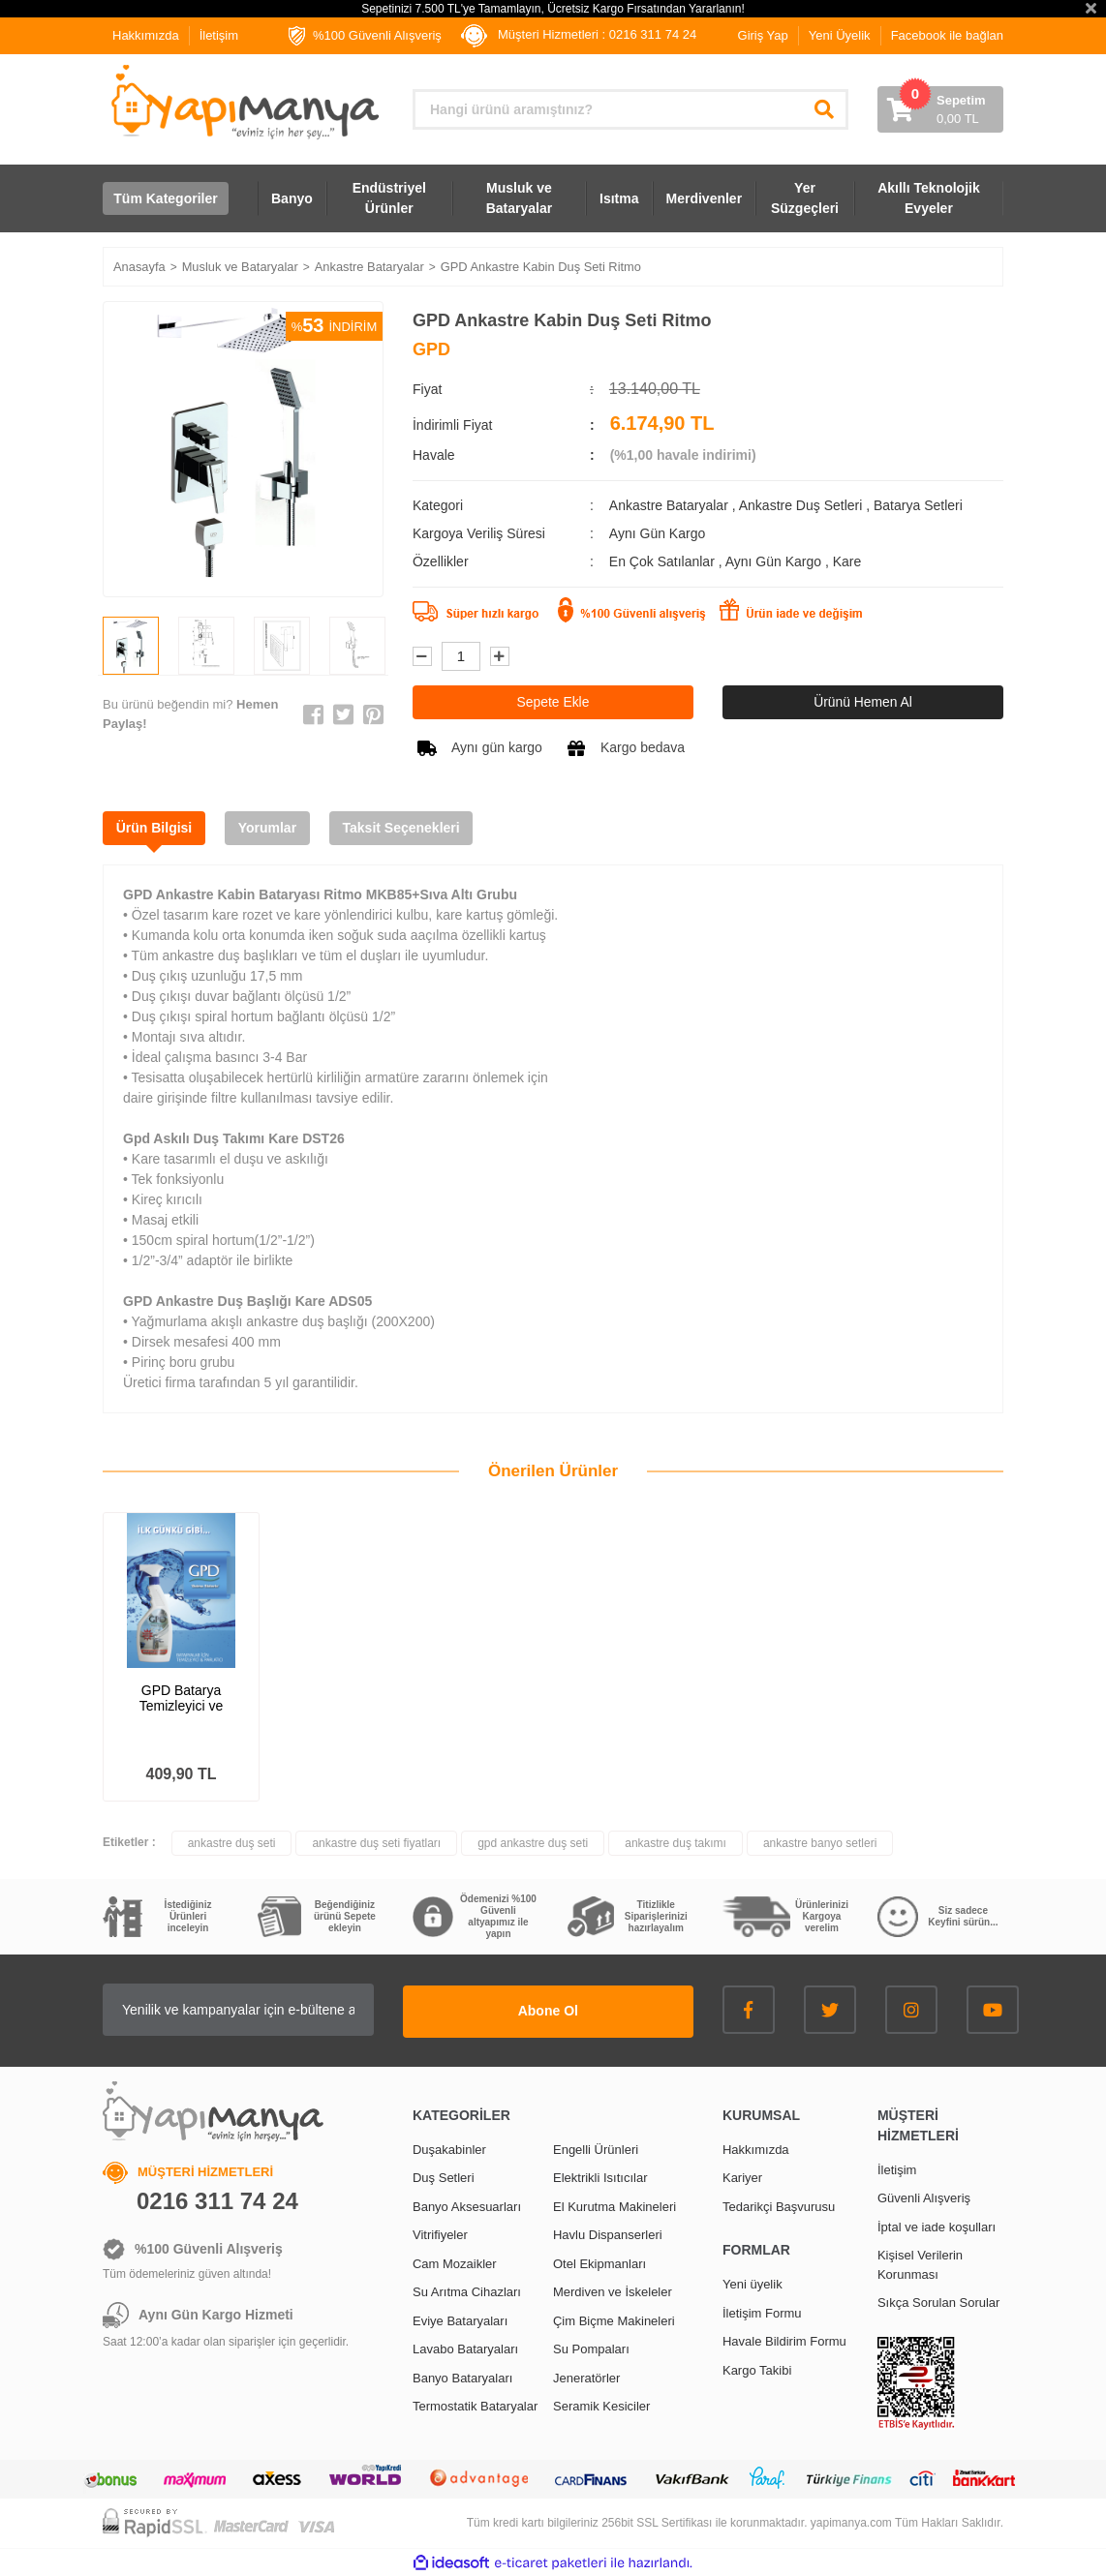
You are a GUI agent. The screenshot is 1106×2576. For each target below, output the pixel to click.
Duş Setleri (444, 2176)
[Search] (630, 109)
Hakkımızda (145, 35)
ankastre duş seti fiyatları (376, 1844)
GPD (431, 349)
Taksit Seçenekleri (407, 827)
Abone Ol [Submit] (572, 2009)
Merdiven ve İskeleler (612, 2291)
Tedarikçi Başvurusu (778, 2205)
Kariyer (742, 2176)
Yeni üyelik (752, 2283)
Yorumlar (271, 827)
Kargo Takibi (756, 2369)
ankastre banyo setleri (819, 1844)
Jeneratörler (586, 2377)
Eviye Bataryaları (460, 2320)
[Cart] (940, 109)
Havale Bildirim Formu (784, 2340)
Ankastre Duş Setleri (801, 505)
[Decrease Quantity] (422, 656)
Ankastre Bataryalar (668, 505)
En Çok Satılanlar (664, 561)
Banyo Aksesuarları (467, 2205)
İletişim (219, 35)
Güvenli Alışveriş (923, 2197)
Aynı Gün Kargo (775, 561)
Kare (847, 561)
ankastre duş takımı (675, 1844)
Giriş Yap (763, 35)
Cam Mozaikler (455, 2263)
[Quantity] (461, 656)
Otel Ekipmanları (599, 2263)
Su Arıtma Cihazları (467, 2291)
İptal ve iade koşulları (936, 2226)
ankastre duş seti (232, 1844)
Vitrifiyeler (440, 2234)
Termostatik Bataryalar (475, 2405)
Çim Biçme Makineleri (614, 2320)
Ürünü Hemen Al (863, 702)
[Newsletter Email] (262, 2011)
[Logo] (243, 102)
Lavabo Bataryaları (465, 2348)
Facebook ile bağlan (947, 35)
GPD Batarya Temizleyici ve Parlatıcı (181, 1698)
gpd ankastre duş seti (532, 1844)
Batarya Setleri (918, 505)
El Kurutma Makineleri (614, 2205)
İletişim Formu (762, 2312)
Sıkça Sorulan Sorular (938, 2301)
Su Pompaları (591, 2348)
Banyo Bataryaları (462, 2377)
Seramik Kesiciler (601, 2405)
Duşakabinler (449, 2148)
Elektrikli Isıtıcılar (600, 2176)
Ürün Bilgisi (155, 827)
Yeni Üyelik (840, 35)
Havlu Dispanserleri (607, 2234)
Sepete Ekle (553, 702)
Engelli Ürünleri (595, 2148)
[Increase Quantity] (499, 656)
